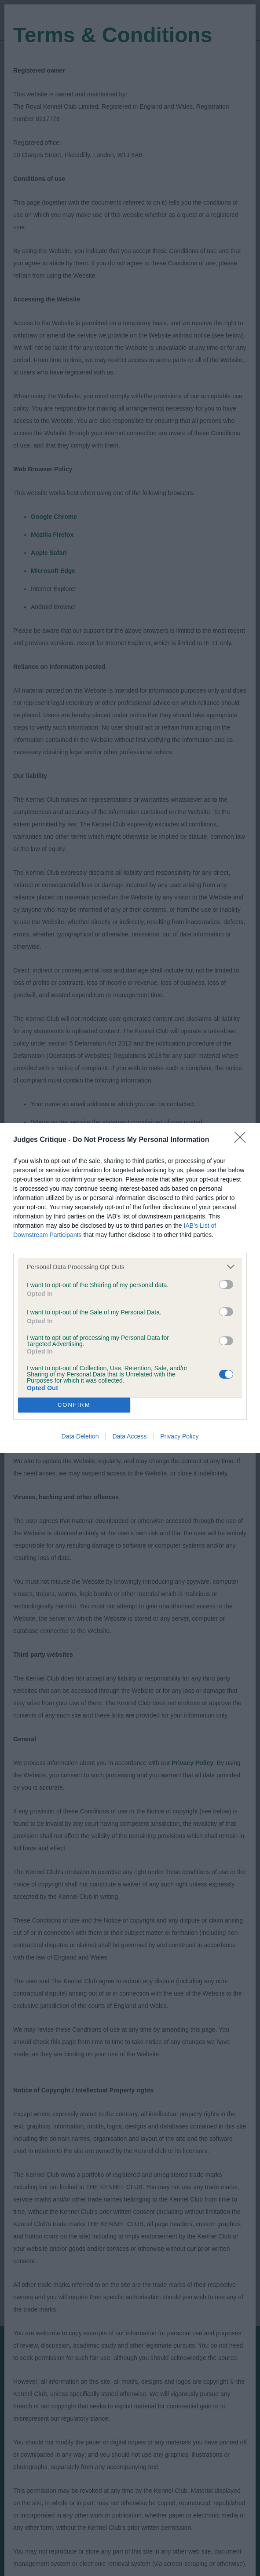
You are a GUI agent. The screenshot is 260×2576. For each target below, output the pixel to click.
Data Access (129, 1436)
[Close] (242, 1140)
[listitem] (130, 1266)
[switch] (226, 1284)
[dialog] (130, 1288)
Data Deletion (80, 1436)
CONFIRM (74, 1405)
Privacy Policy (179, 1436)
